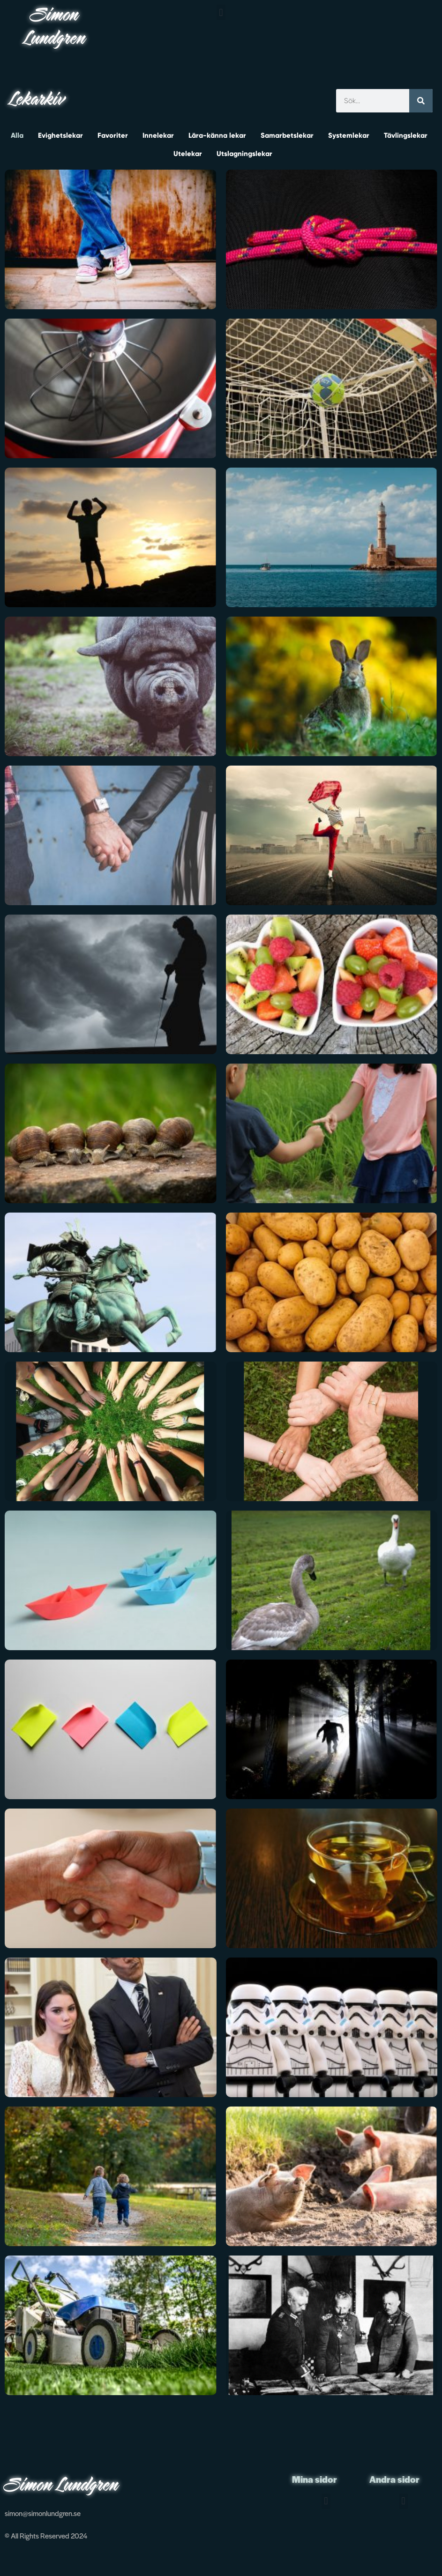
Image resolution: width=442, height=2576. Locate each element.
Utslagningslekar (244, 153)
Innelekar (158, 135)
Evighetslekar (60, 135)
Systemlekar (348, 135)
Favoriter (112, 135)
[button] (221, 12)
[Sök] (421, 100)
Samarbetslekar (287, 135)
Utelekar (187, 153)
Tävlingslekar (405, 135)
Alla (17, 135)
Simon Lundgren (55, 28)
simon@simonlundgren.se (43, 2513)
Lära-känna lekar (217, 135)
